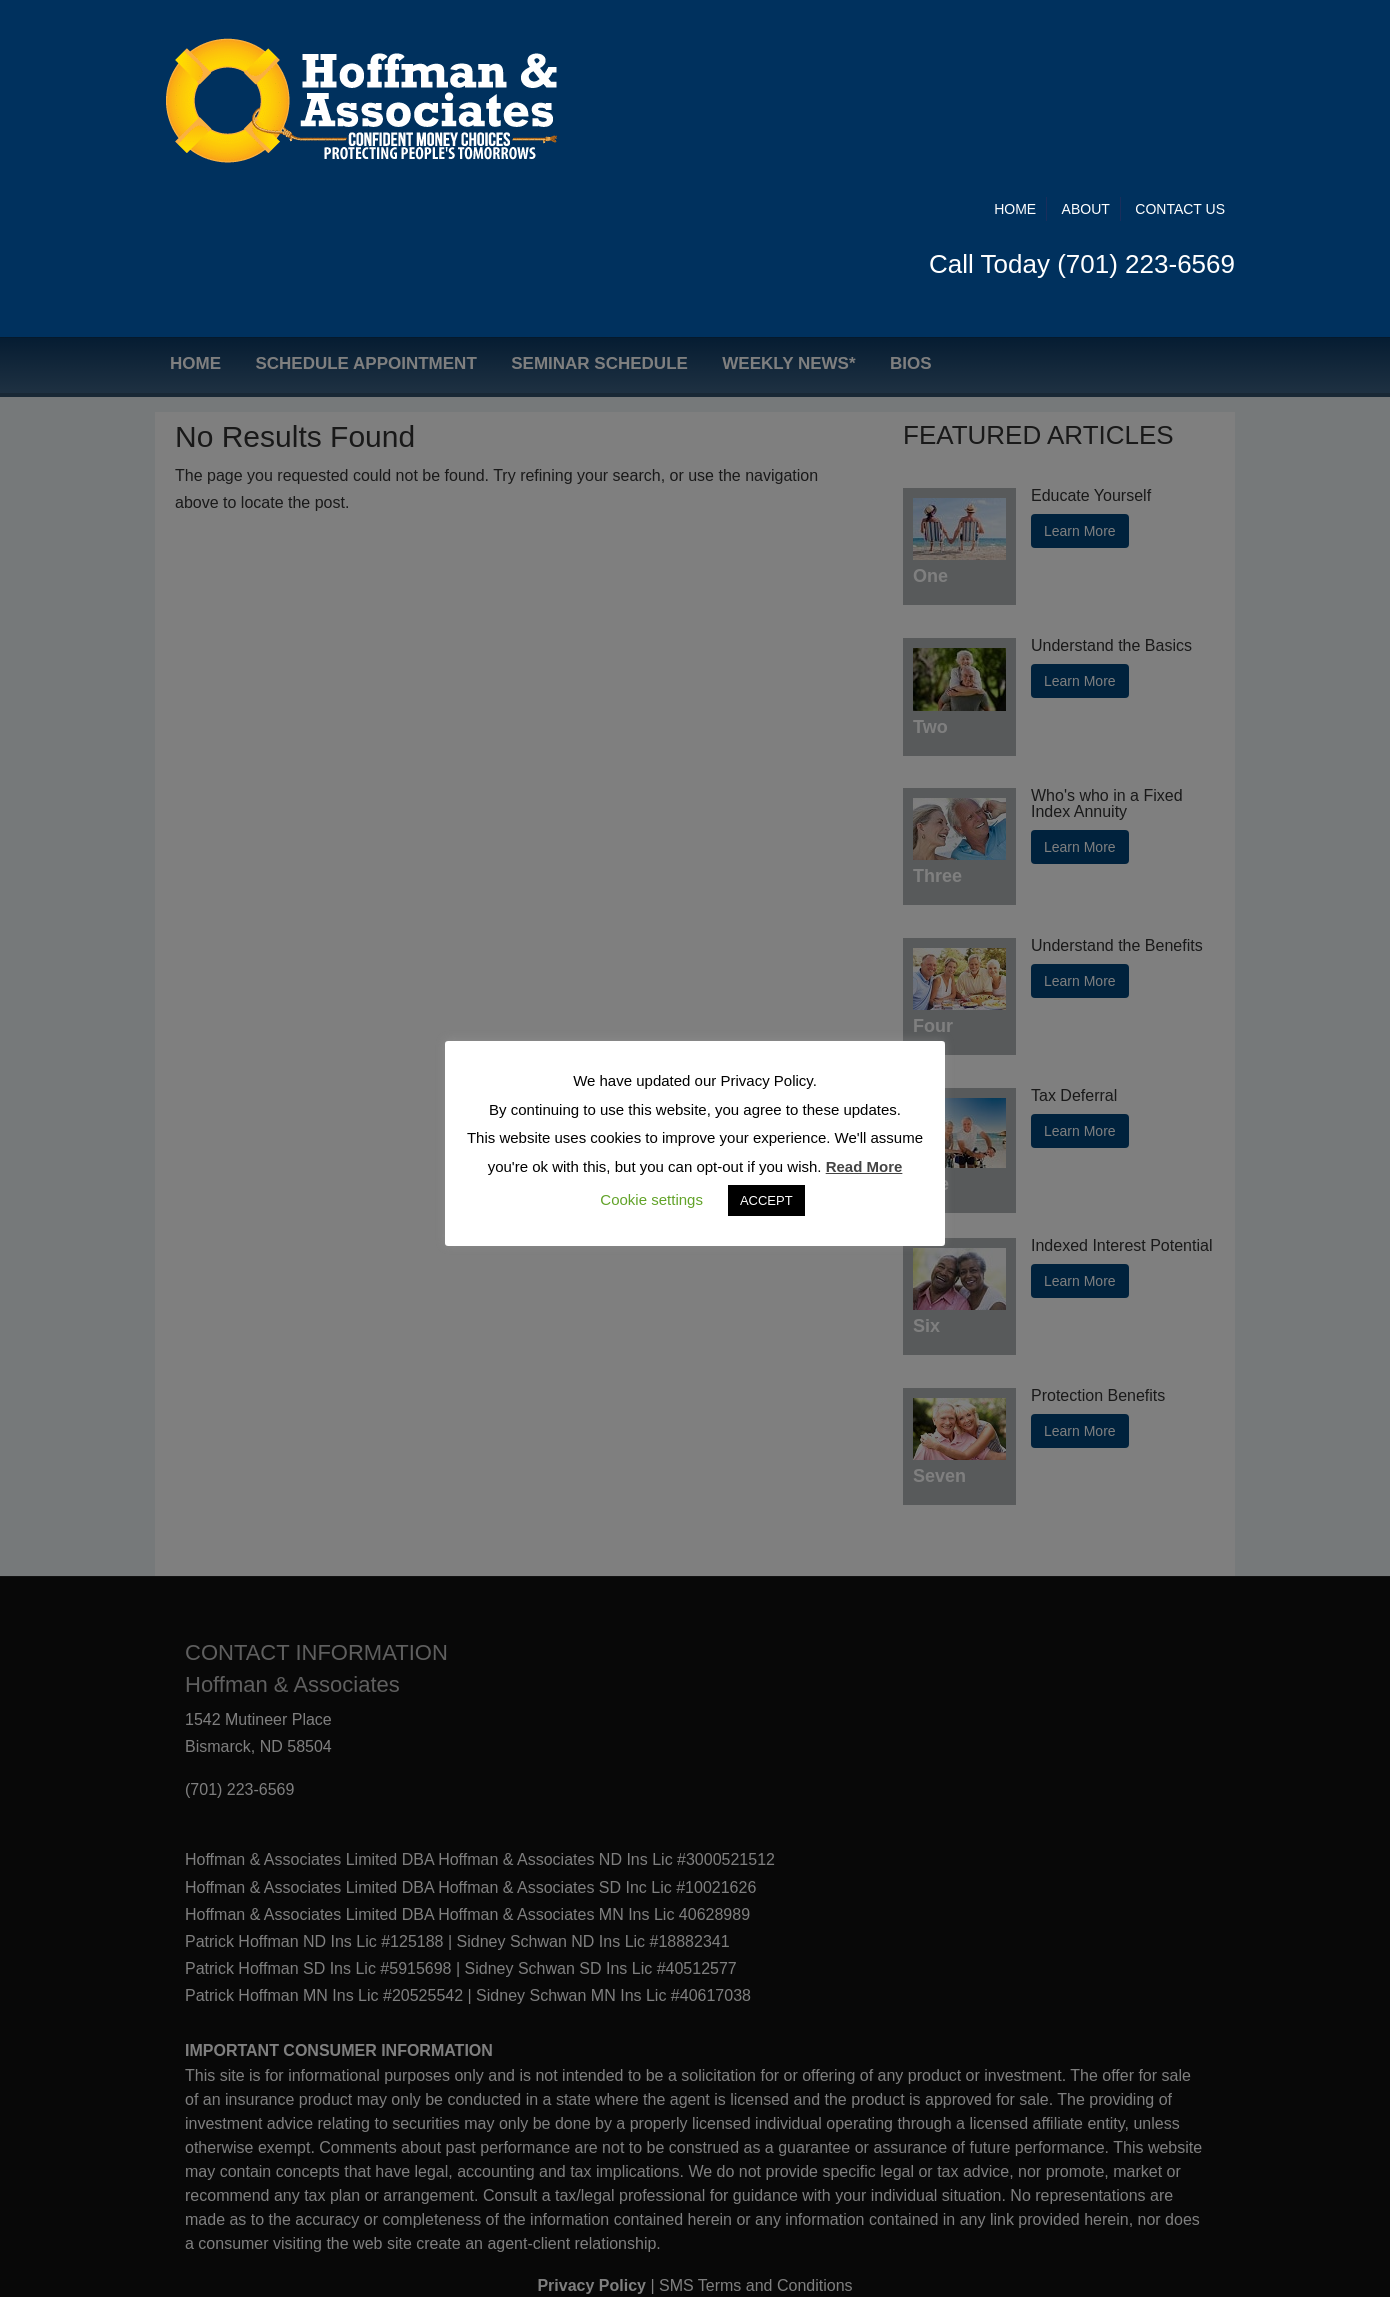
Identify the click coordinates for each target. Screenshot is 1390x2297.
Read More (864, 1166)
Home (1015, 42)
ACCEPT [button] (766, 1200)
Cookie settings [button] (651, 1199)
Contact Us (1180, 42)
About (1086, 42)
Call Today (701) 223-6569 (1082, 97)
